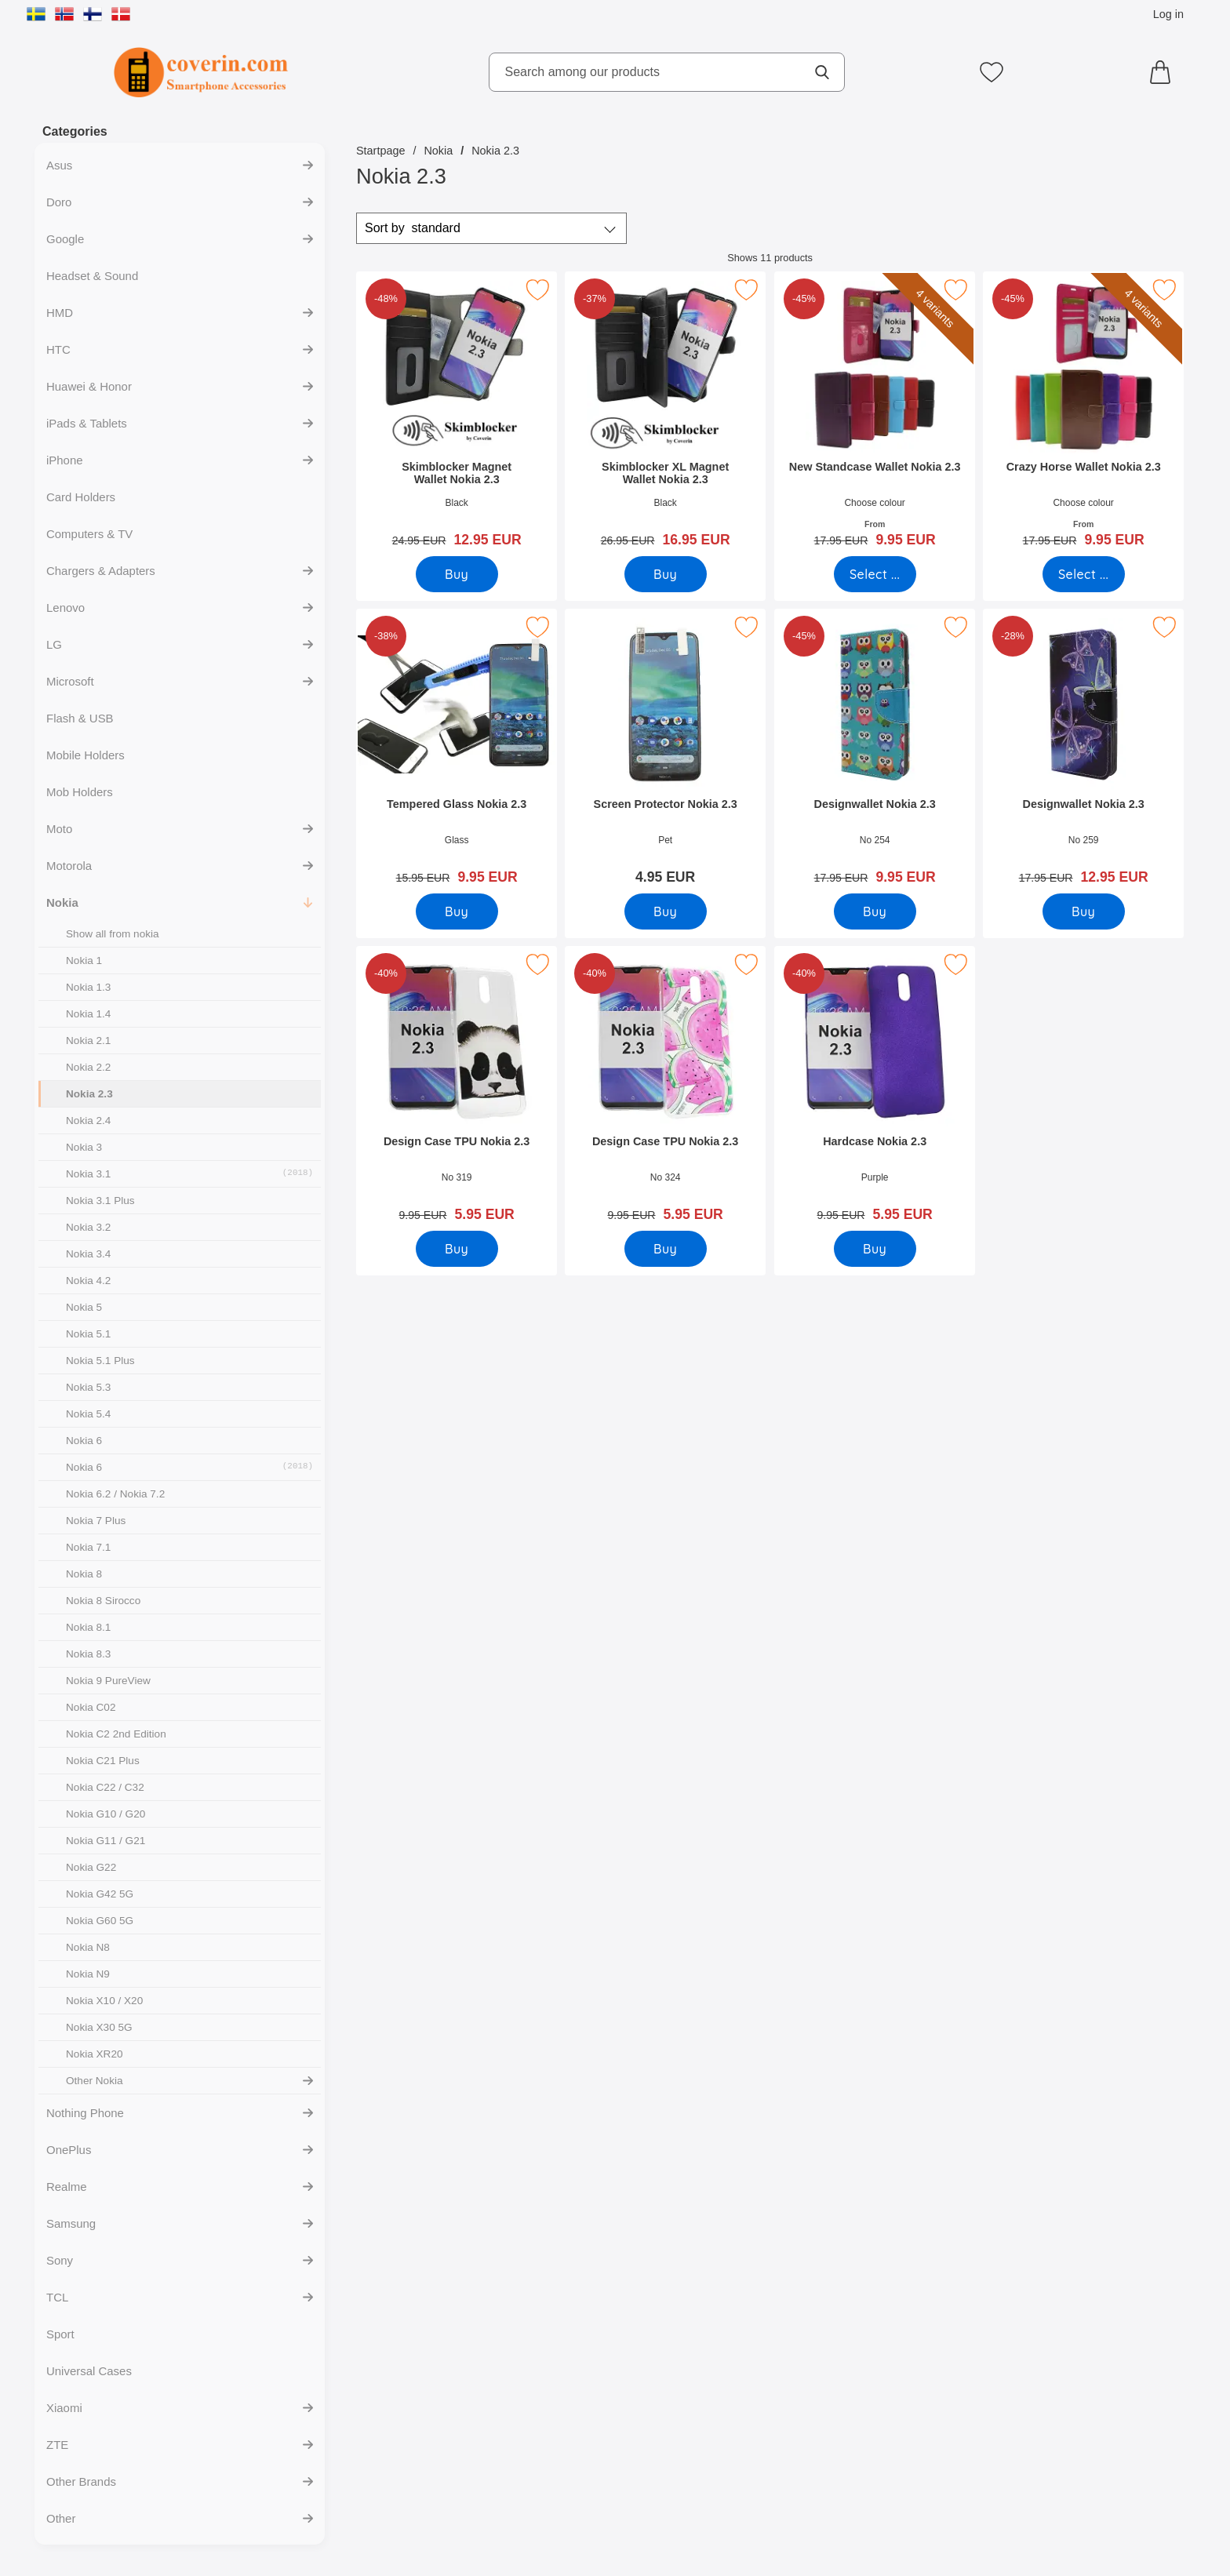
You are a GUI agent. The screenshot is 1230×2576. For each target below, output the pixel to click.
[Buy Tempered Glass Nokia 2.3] (457, 911)
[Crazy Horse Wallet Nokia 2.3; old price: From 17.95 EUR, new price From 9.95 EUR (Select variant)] (1083, 414)
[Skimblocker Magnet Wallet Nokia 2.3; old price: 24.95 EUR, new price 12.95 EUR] (456, 414)
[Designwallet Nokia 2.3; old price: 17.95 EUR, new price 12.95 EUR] (1083, 751)
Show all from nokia (112, 934)
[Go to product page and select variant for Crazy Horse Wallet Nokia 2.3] (1084, 574)
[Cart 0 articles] (1164, 72)
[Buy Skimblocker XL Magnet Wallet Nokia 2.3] (665, 574)
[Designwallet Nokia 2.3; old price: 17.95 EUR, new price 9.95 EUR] (874, 751)
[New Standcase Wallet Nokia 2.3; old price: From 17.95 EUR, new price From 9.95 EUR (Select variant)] (874, 414)
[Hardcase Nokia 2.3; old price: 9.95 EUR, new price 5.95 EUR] (874, 1089)
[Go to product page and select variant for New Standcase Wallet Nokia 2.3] (874, 574)
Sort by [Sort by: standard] (412, 228)
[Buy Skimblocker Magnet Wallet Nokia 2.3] (457, 574)
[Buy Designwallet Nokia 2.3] (874, 911)
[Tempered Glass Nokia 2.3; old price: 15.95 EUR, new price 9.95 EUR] (456, 751)
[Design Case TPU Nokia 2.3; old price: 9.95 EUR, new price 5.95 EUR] (456, 1089)
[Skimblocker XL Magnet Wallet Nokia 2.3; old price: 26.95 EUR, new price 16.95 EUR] (665, 414)
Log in (1168, 14)
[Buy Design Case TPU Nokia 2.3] (457, 1249)
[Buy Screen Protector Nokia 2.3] (665, 911)
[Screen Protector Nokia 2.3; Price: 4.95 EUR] (665, 751)
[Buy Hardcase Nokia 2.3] (874, 1249)
